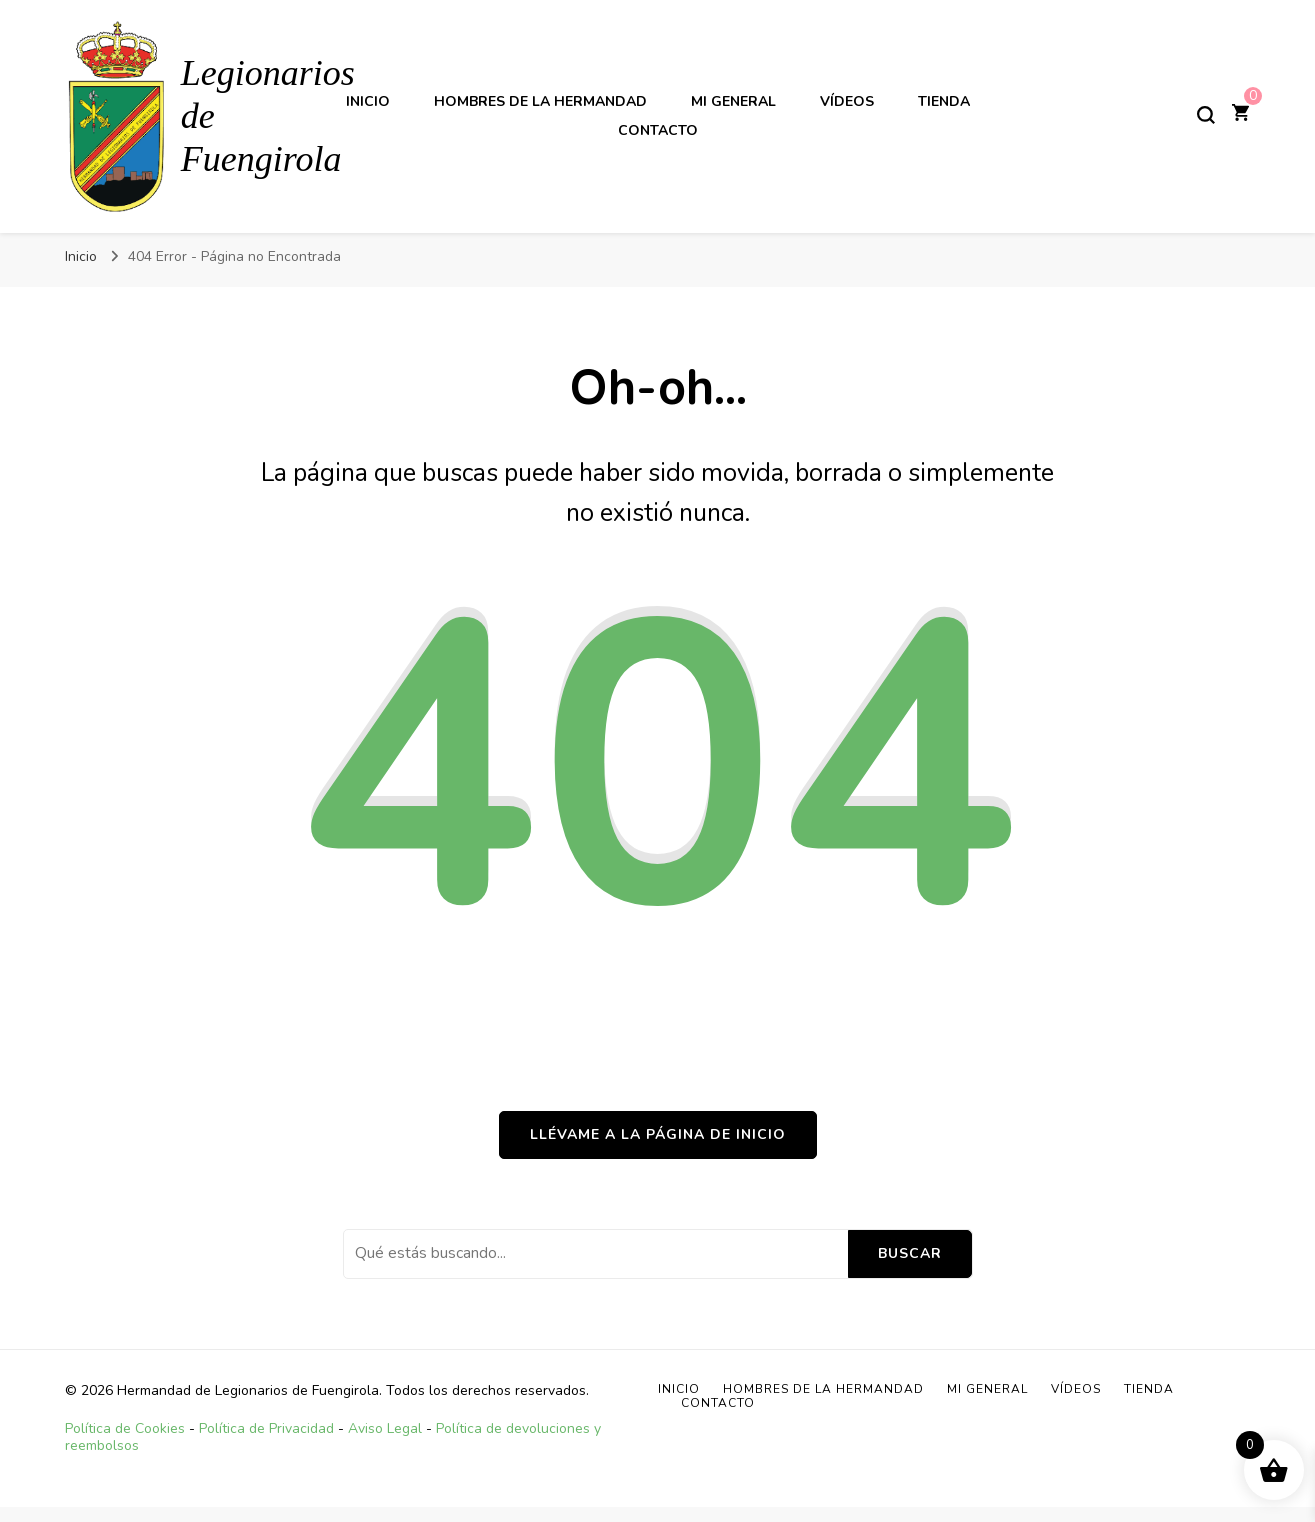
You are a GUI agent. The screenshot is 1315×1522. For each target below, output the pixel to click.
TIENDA (944, 101)
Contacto (658, 130)
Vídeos (847, 101)
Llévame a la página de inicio (658, 1134)
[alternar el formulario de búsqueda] (1206, 115)
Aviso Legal (385, 1428)
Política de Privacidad (266, 1428)
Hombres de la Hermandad (540, 101)
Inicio (368, 101)
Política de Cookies (125, 1428)
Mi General (733, 101)
